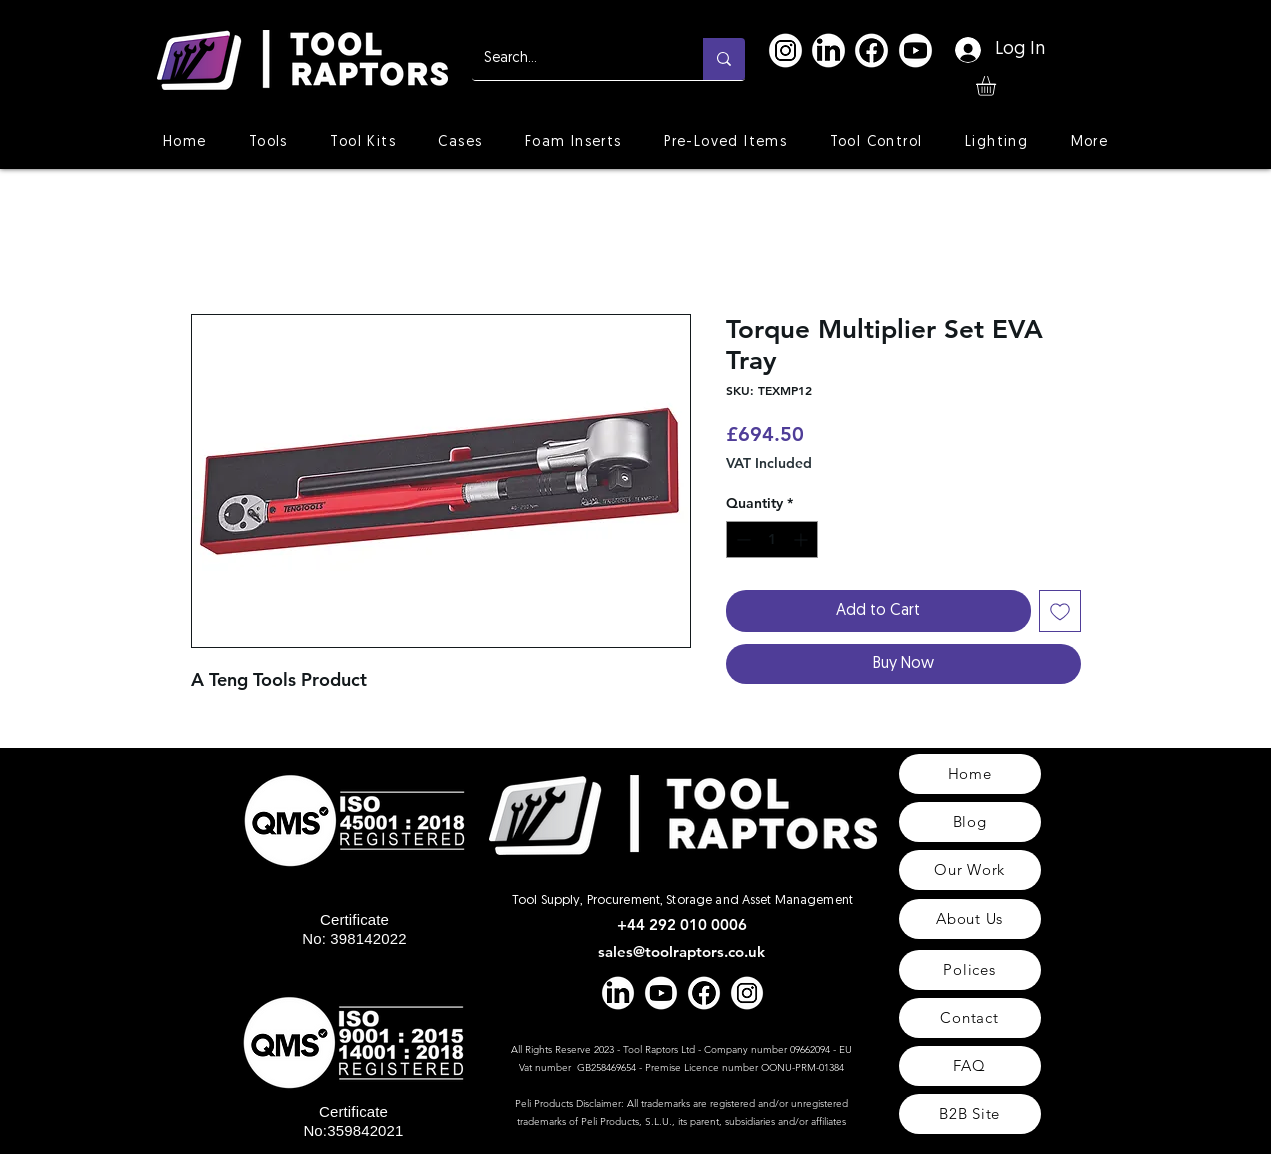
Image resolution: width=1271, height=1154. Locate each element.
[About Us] (970, 919)
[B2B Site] (970, 1114)
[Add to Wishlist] (1060, 611)
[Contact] (970, 1018)
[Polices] (970, 970)
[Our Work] (970, 870)
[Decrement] (741, 539)
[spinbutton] (772, 539)
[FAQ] (970, 1066)
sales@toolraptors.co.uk (681, 951)
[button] (997, 86)
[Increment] (802, 539)
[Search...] (572, 59)
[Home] (970, 774)
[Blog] (970, 822)
